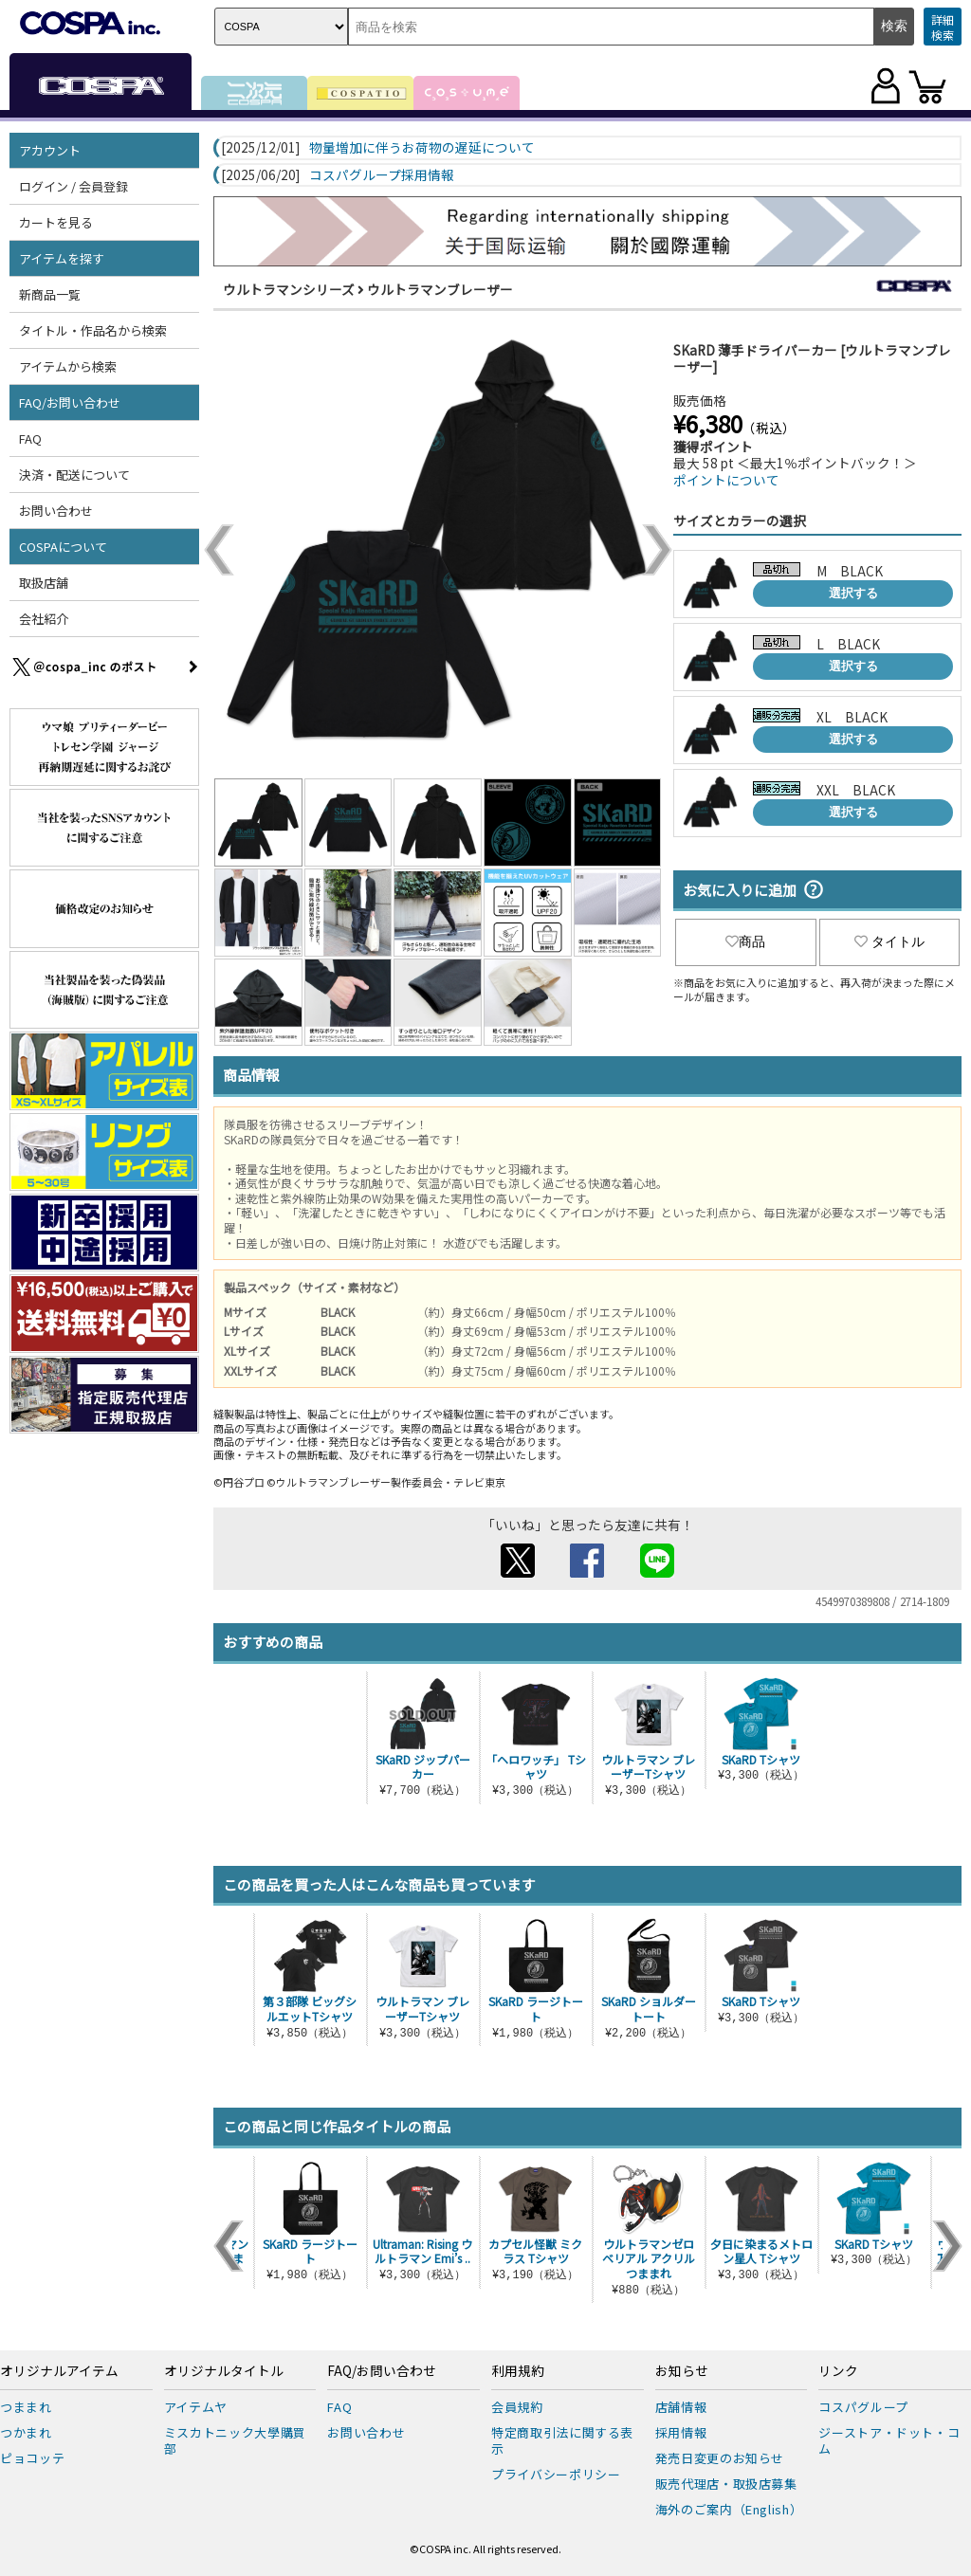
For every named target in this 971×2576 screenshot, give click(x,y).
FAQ (30, 438)
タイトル (889, 941)
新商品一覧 (50, 294)
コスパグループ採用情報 (381, 175)
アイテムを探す (61, 258)
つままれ (26, 2407)
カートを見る (56, 222)
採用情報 (681, 2432)
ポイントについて (726, 479)
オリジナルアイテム (59, 2371)
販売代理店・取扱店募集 (726, 2484)
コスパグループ (863, 2407)
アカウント (50, 150)
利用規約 (517, 2371)
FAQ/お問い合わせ (69, 402)
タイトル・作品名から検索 (93, 330)
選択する (853, 593)
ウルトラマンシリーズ (289, 289)
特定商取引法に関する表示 (562, 2440)
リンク (838, 2371)
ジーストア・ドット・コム (889, 2440)
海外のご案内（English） (729, 2509)
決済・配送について (74, 475)
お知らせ (681, 2371)
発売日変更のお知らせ (720, 2458)
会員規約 (517, 2407)
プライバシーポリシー (556, 2474)
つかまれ (26, 2432)
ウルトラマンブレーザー (440, 289)
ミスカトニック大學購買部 (235, 2440)
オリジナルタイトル (224, 2371)
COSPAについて (63, 547)
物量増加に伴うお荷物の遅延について (422, 147)
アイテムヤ (196, 2407)
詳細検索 (942, 27)
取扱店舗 (43, 583)
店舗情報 (681, 2407)
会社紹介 (43, 619)
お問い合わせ (56, 511)
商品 (745, 941)
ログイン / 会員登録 (73, 186)
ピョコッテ (32, 2458)
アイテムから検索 (68, 366)
